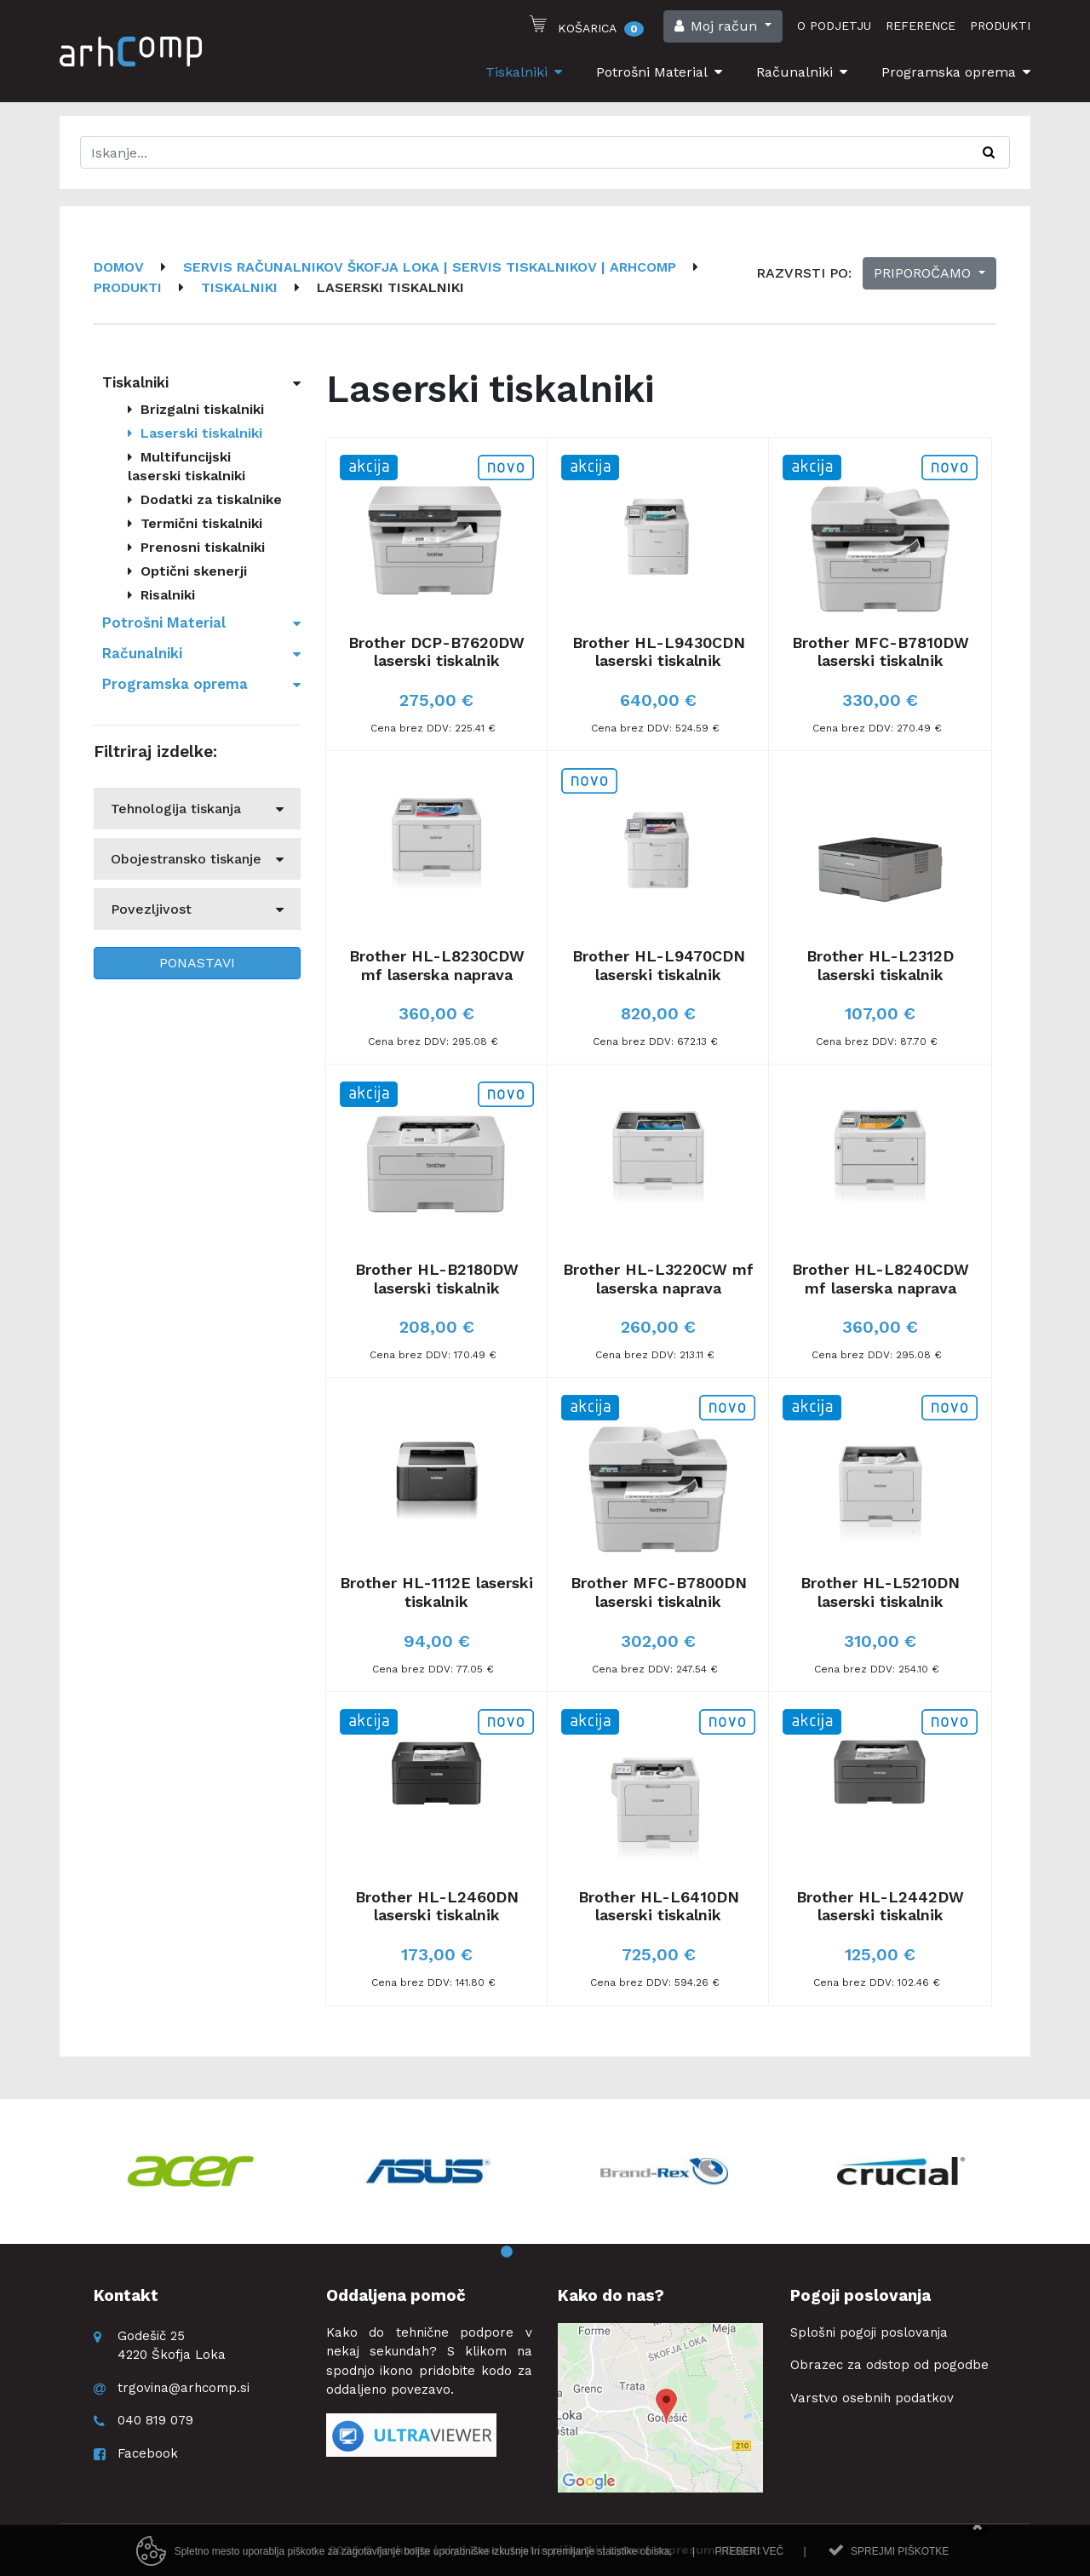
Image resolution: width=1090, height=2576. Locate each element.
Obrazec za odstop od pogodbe (889, 2364)
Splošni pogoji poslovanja (869, 2332)
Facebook (148, 2453)
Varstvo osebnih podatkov (872, 2398)
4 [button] (583, 2252)
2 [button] (532, 2252)
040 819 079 (155, 2420)
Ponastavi (197, 963)
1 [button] (506, 2252)
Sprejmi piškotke (900, 2562)
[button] (723, 26)
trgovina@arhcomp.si (184, 2387)
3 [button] (557, 2252)
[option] (190, 2171)
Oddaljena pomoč (396, 2295)
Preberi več (748, 2562)
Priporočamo (924, 273)
